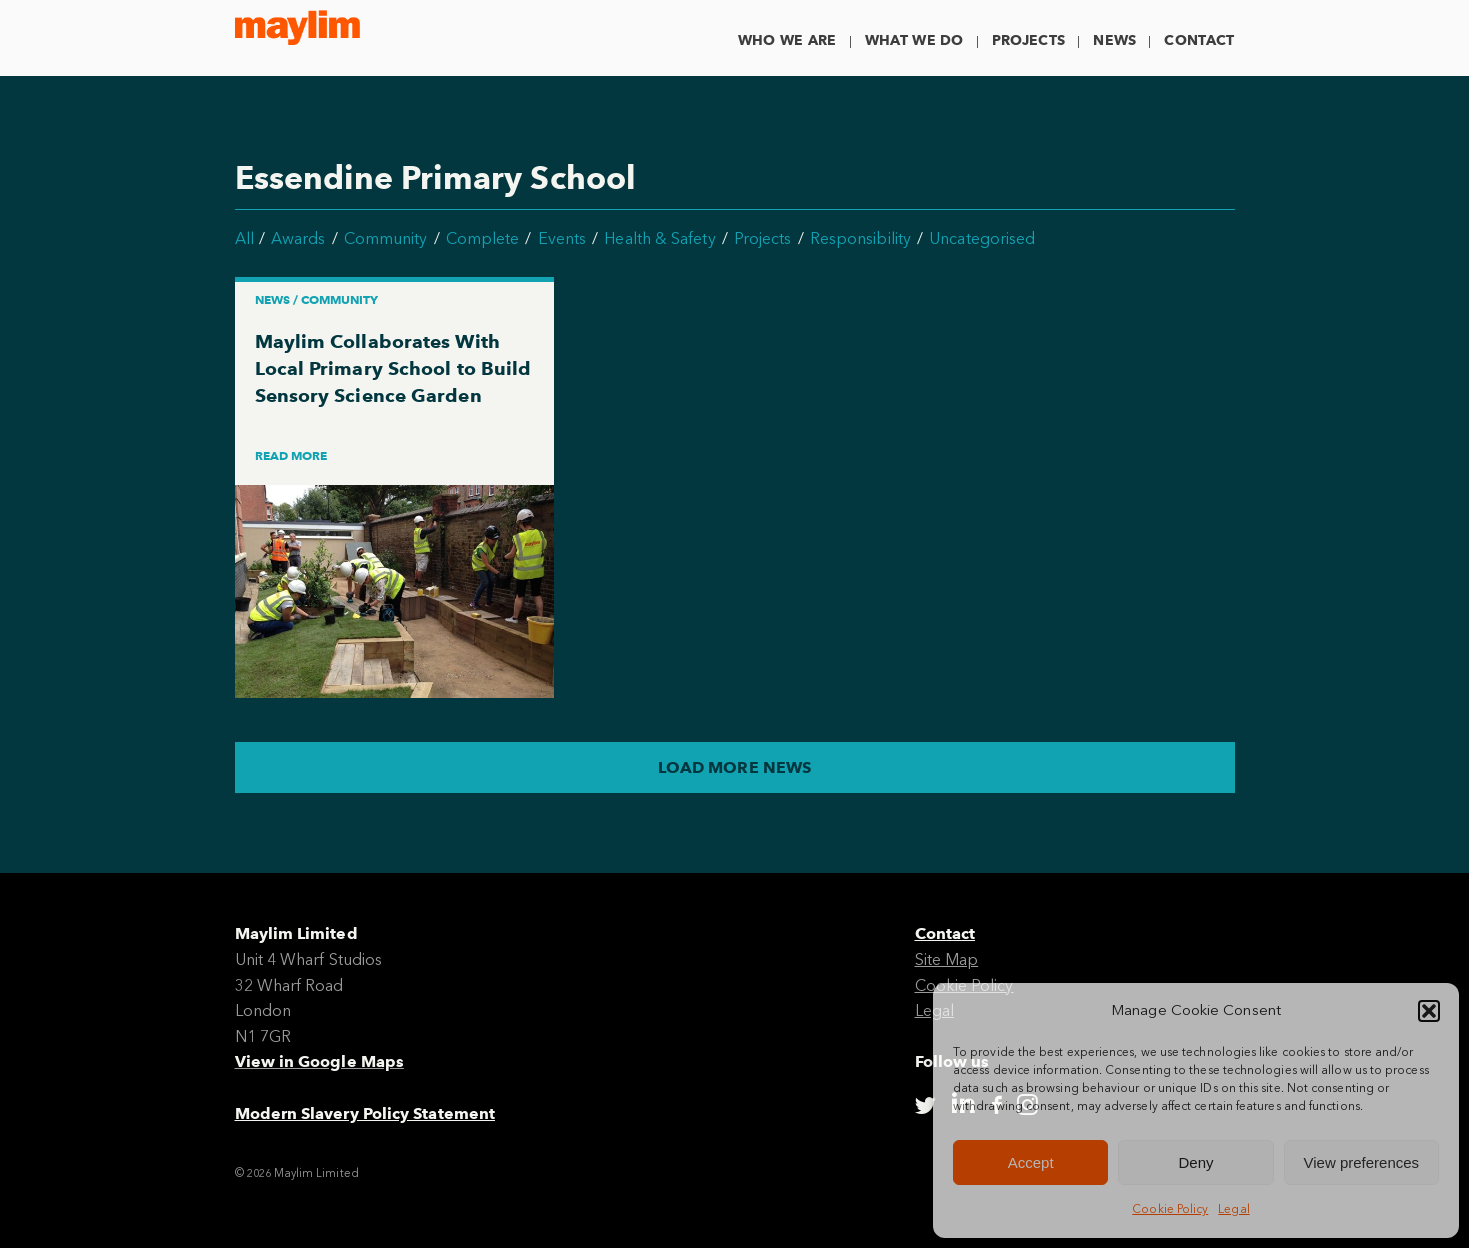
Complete (483, 238)
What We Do (914, 40)
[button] (1429, 1011)
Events (562, 238)
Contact (1199, 40)
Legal (1233, 1209)
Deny (1195, 1162)
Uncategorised (982, 238)
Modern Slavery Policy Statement (365, 1113)
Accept (1031, 1162)
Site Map (947, 959)
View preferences (1362, 1162)
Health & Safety (659, 238)
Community (386, 238)
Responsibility (860, 238)
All (244, 238)
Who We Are (787, 40)
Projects (1028, 40)
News (1114, 40)
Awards (298, 238)
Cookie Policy (1170, 1209)
